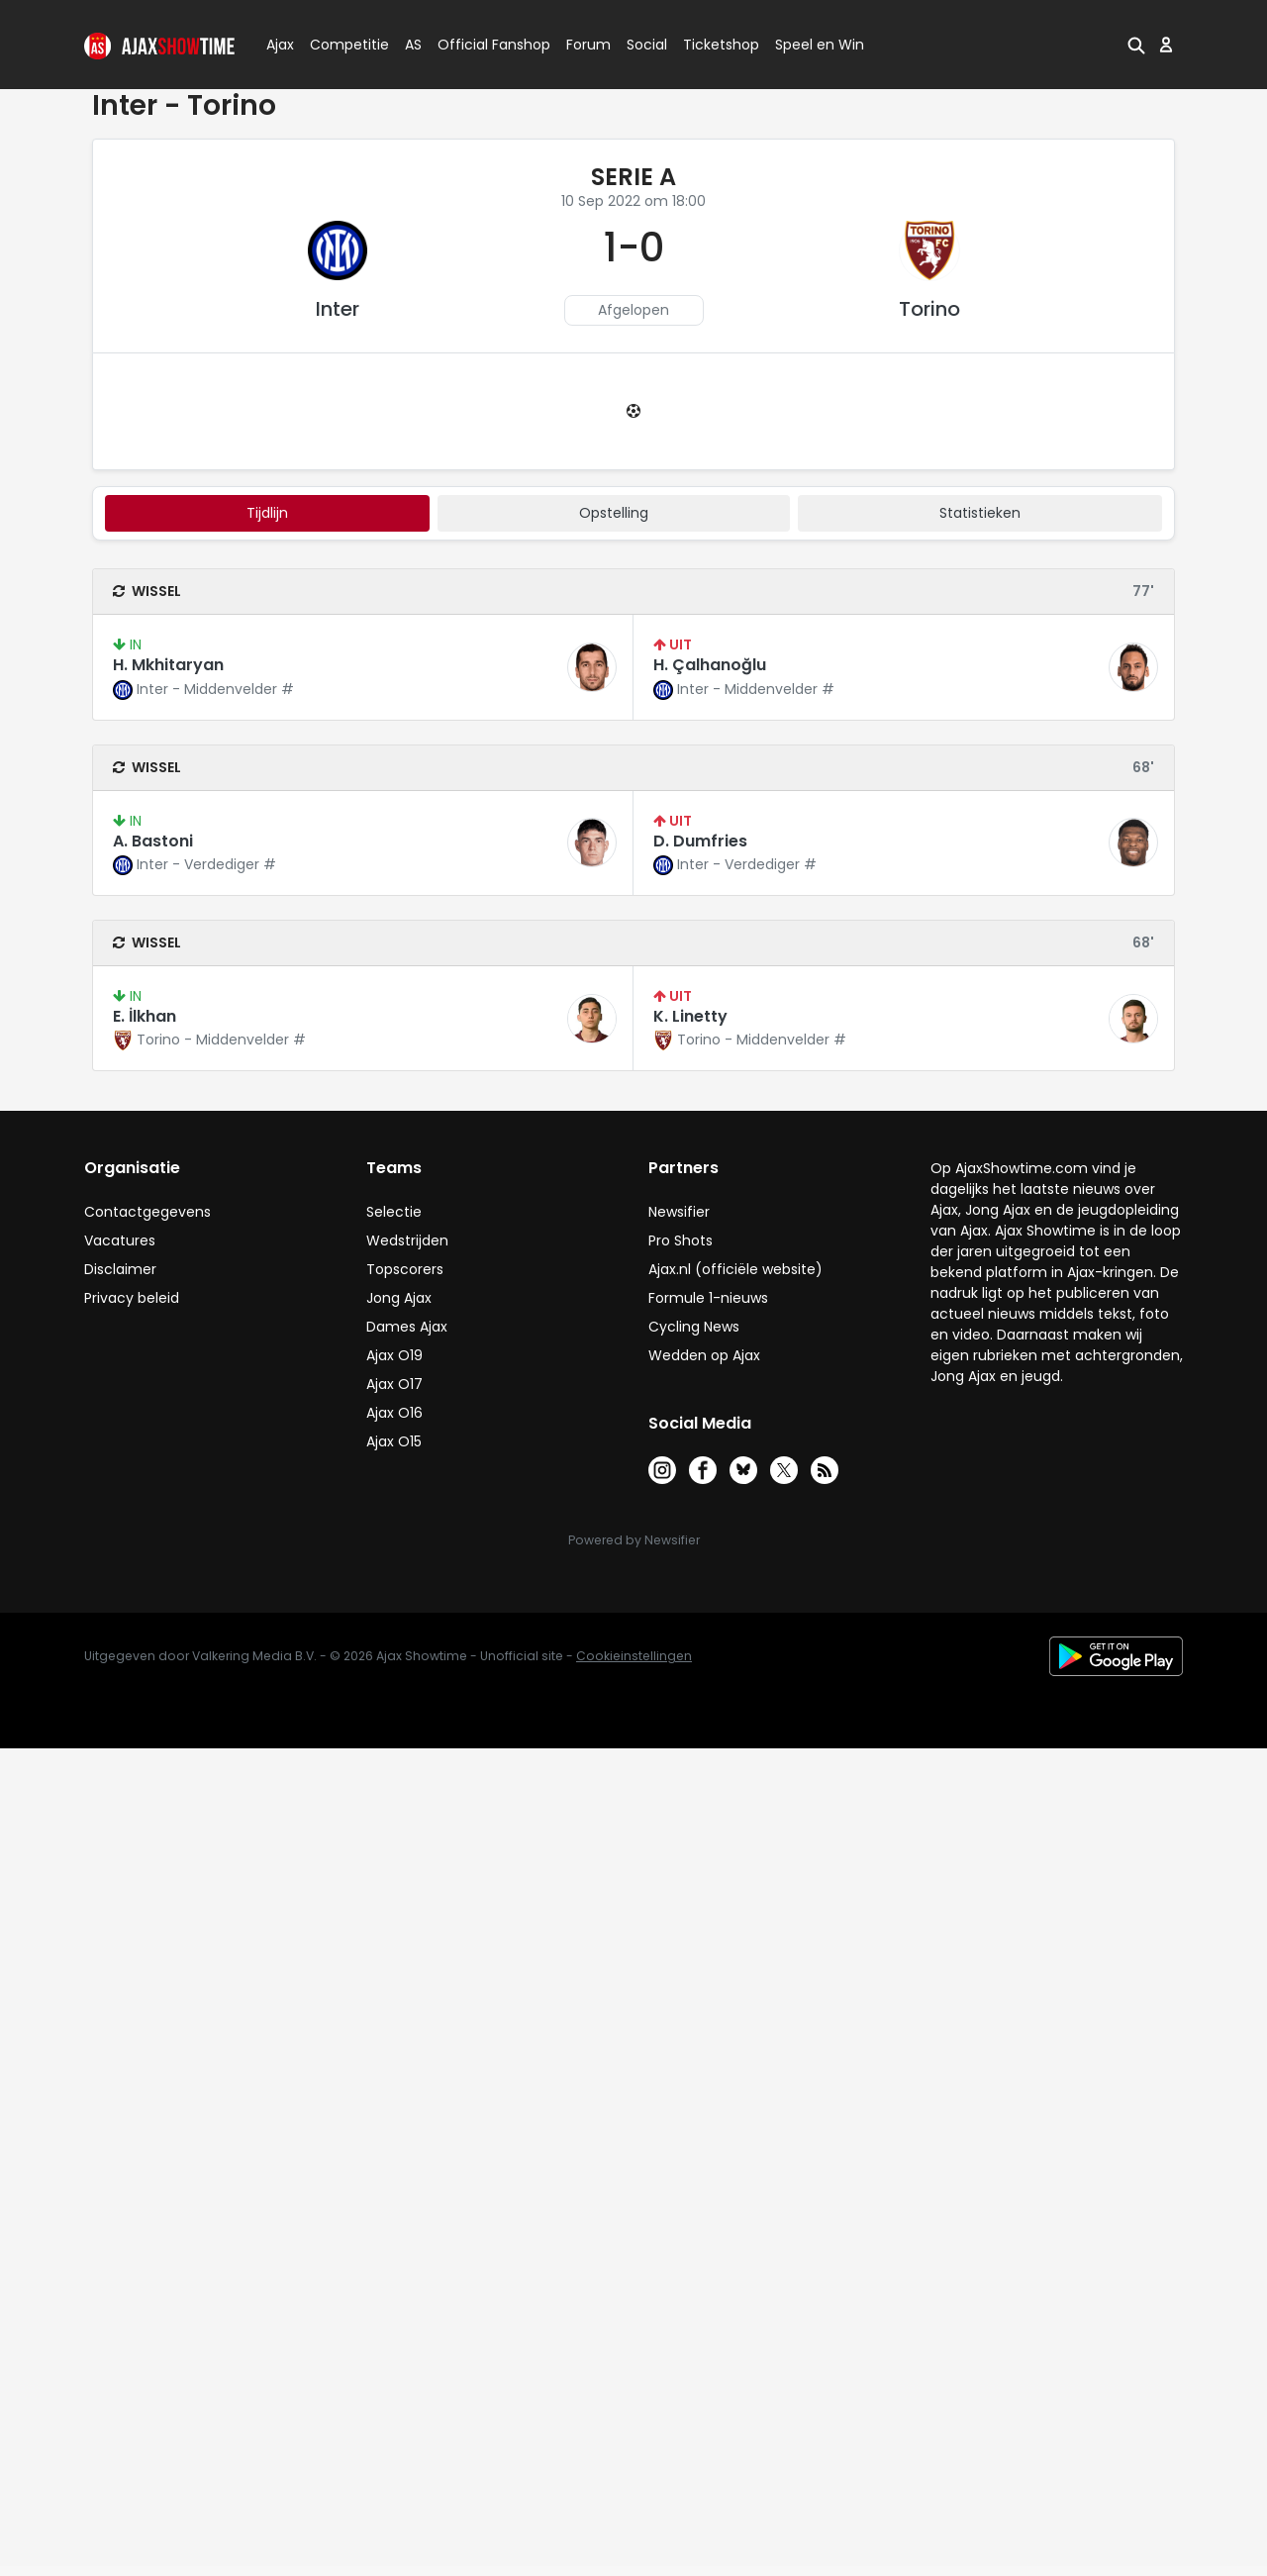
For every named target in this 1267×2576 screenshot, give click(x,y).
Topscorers (404, 1269)
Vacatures (119, 1240)
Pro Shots (680, 1240)
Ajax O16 (394, 1413)
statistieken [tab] (980, 513)
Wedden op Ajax (704, 1355)
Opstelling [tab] (613, 513)
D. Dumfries (700, 841)
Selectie (394, 1212)
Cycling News (693, 1327)
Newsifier (679, 1212)
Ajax (278, 44)
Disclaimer (120, 1269)
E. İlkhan (144, 1016)
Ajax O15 (394, 1441)
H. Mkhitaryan (168, 664)
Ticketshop (721, 44)
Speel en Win (819, 44)
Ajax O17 (394, 1384)
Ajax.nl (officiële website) (735, 1269)
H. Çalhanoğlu (709, 664)
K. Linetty (690, 1016)
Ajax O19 (394, 1355)
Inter (337, 309)
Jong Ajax (399, 1298)
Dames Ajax (406, 1327)
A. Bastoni (153, 841)
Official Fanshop (482, 44)
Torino (929, 309)
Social (644, 44)
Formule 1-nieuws (708, 1298)
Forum (588, 44)
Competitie (341, 44)
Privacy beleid (131, 1298)
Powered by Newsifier (634, 1540)
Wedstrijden (407, 1240)
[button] (1136, 44)
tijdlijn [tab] (267, 513)
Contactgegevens (147, 1212)
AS (413, 44)
